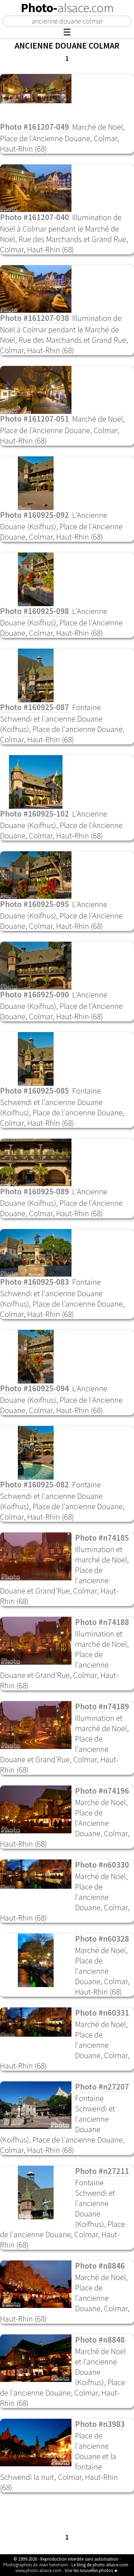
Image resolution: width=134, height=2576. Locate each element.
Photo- (67, 8)
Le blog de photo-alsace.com (99, 2564)
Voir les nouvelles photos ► (92, 2570)
